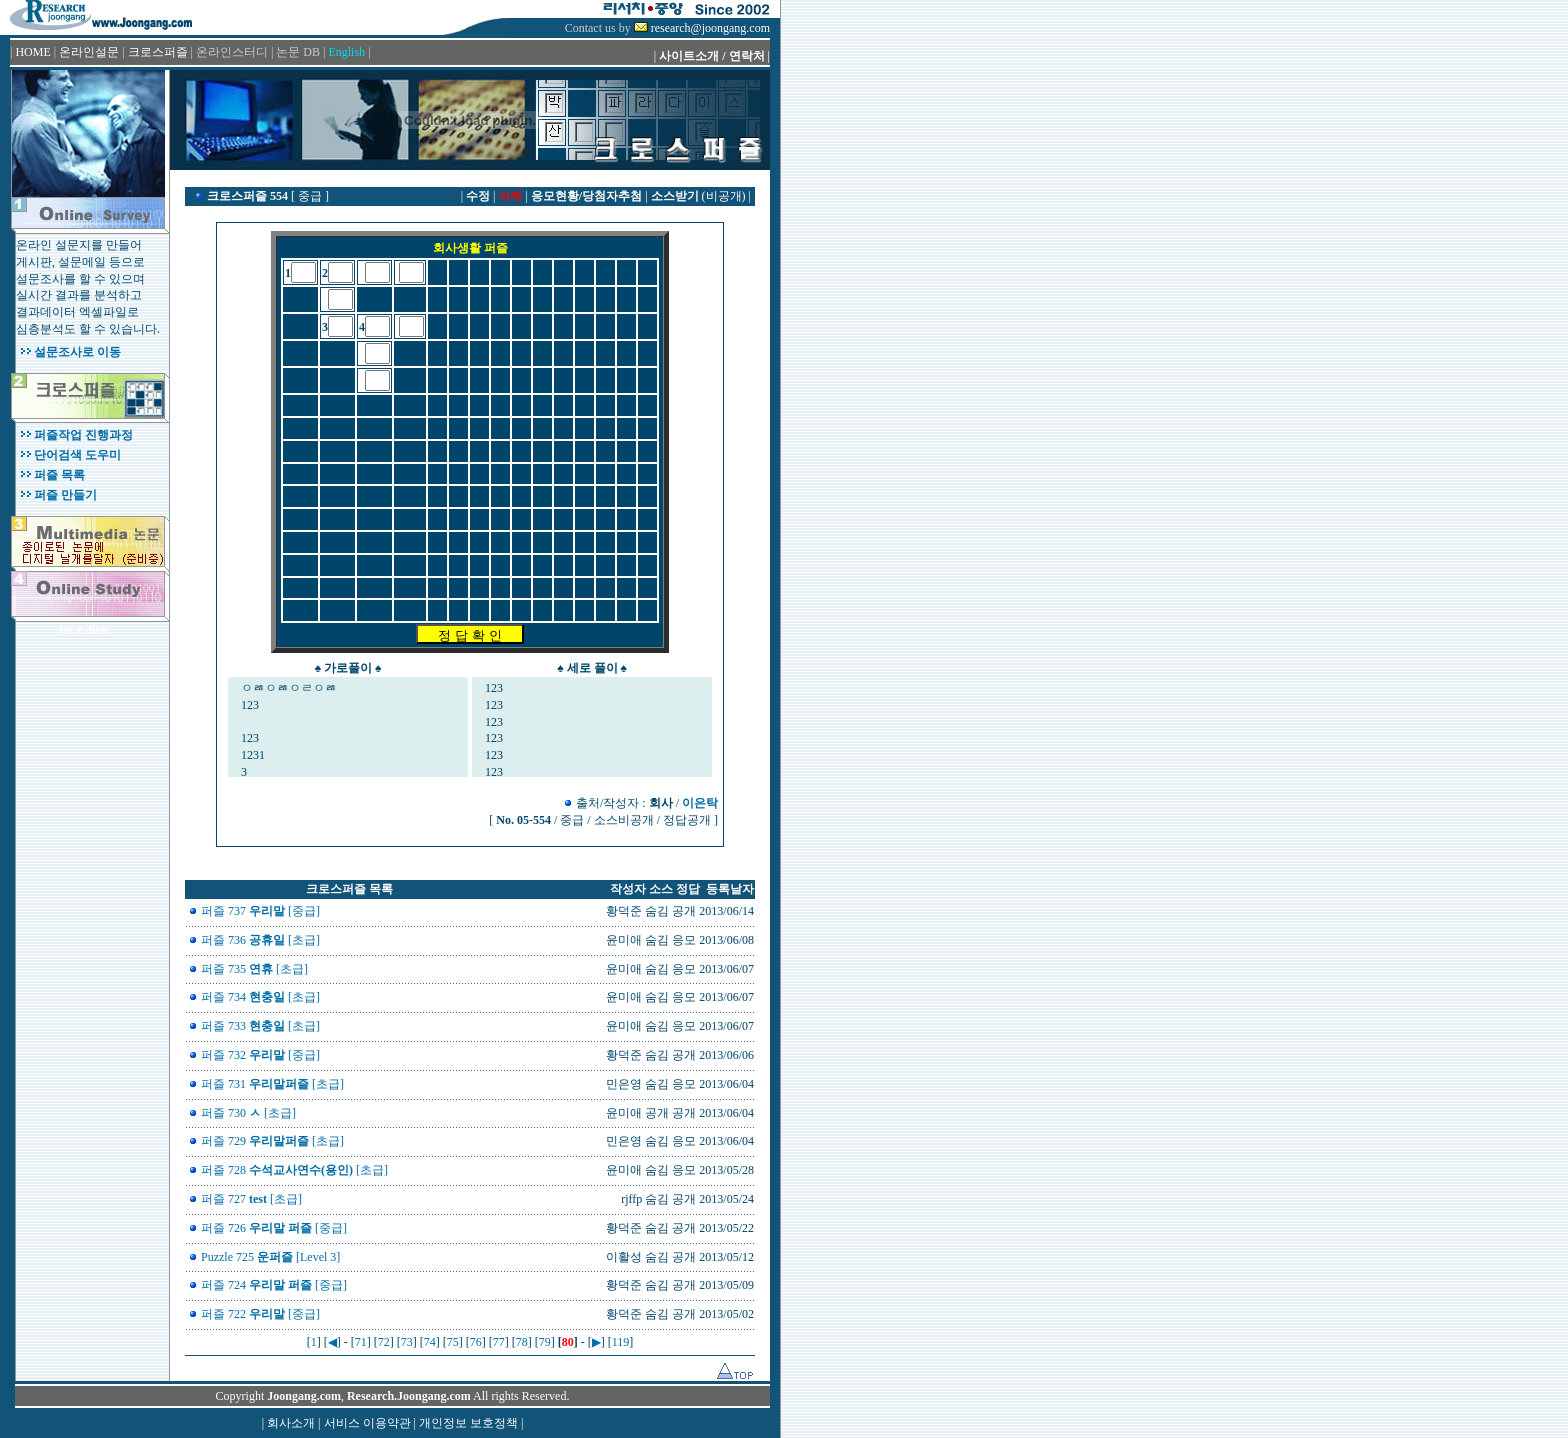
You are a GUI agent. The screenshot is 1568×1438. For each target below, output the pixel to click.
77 (499, 1342)
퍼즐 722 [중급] (260, 1314)
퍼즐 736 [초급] (260, 940)
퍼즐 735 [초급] (254, 969)
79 (545, 1342)
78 (522, 1342)
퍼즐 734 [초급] (260, 997)
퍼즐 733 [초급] (260, 1026)
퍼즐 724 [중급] (274, 1285)
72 (384, 1342)
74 (430, 1342)
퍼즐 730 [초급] (248, 1113)
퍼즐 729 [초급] (272, 1141)
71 (361, 1342)
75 (453, 1342)
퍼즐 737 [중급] (260, 911)
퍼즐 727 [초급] (251, 1199)
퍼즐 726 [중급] (274, 1228)
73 (407, 1342)
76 (476, 1342)
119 (621, 1342)
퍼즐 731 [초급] (272, 1084)
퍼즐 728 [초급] (294, 1170)
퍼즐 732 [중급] (260, 1055)
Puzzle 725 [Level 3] (270, 1257)
